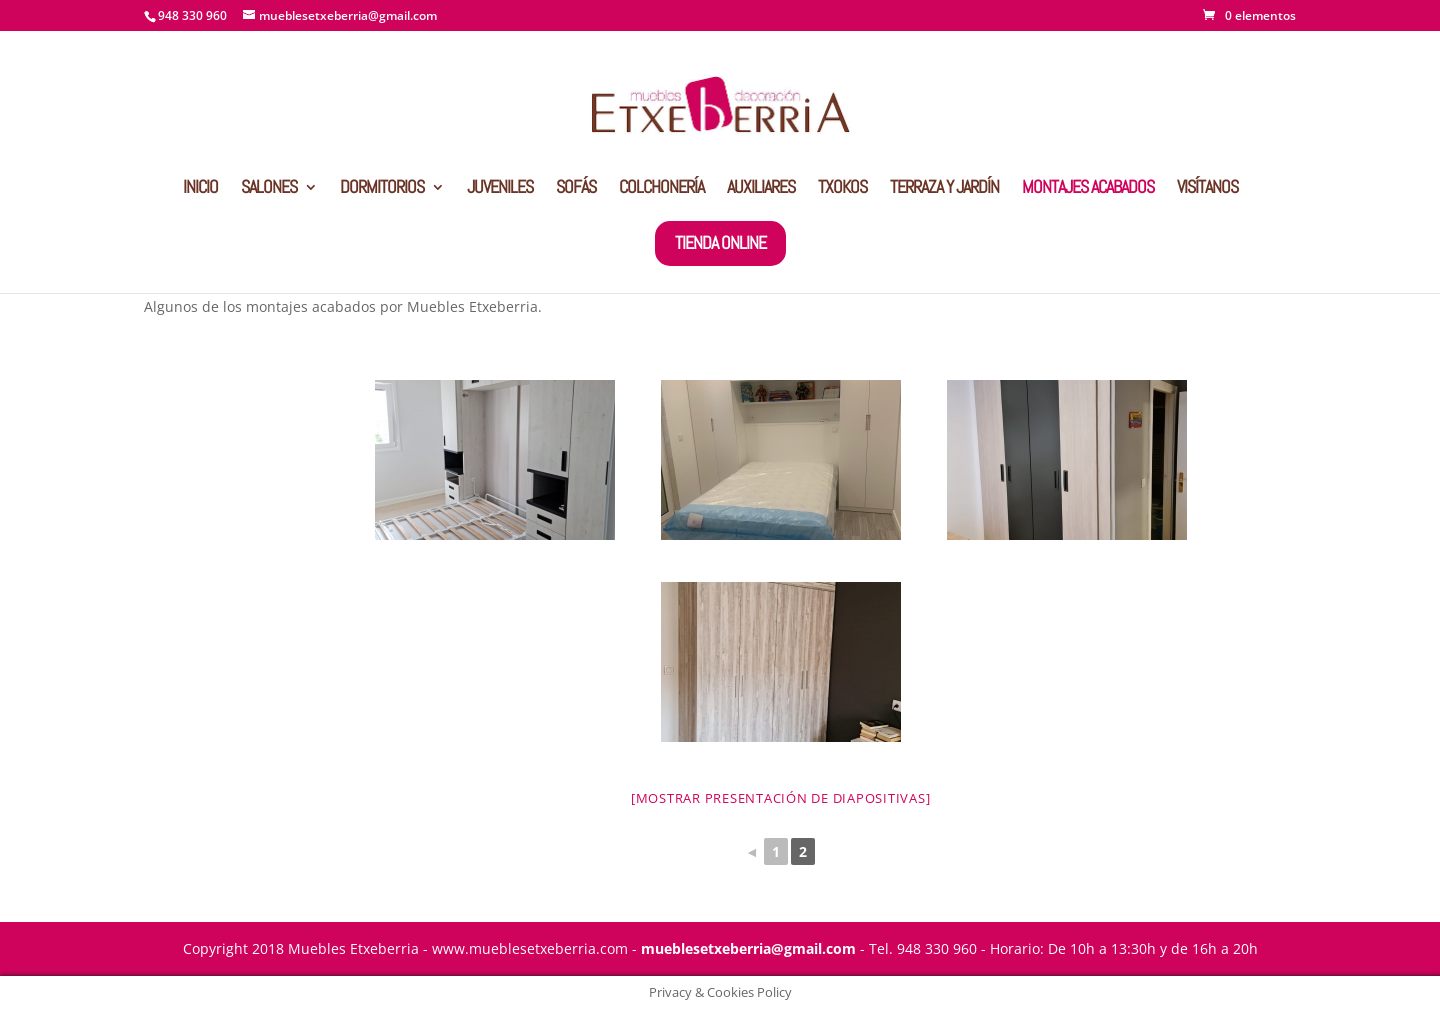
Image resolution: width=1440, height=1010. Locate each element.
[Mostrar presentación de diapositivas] (781, 798)
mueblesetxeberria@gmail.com (748, 948)
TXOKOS (842, 189)
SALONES (269, 189)
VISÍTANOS (1207, 189)
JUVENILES (500, 189)
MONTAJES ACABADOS (1088, 189)
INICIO (200, 189)
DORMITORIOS (382, 189)
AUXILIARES (761, 189)
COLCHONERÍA (661, 189)
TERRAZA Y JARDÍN (944, 189)
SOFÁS (576, 189)
